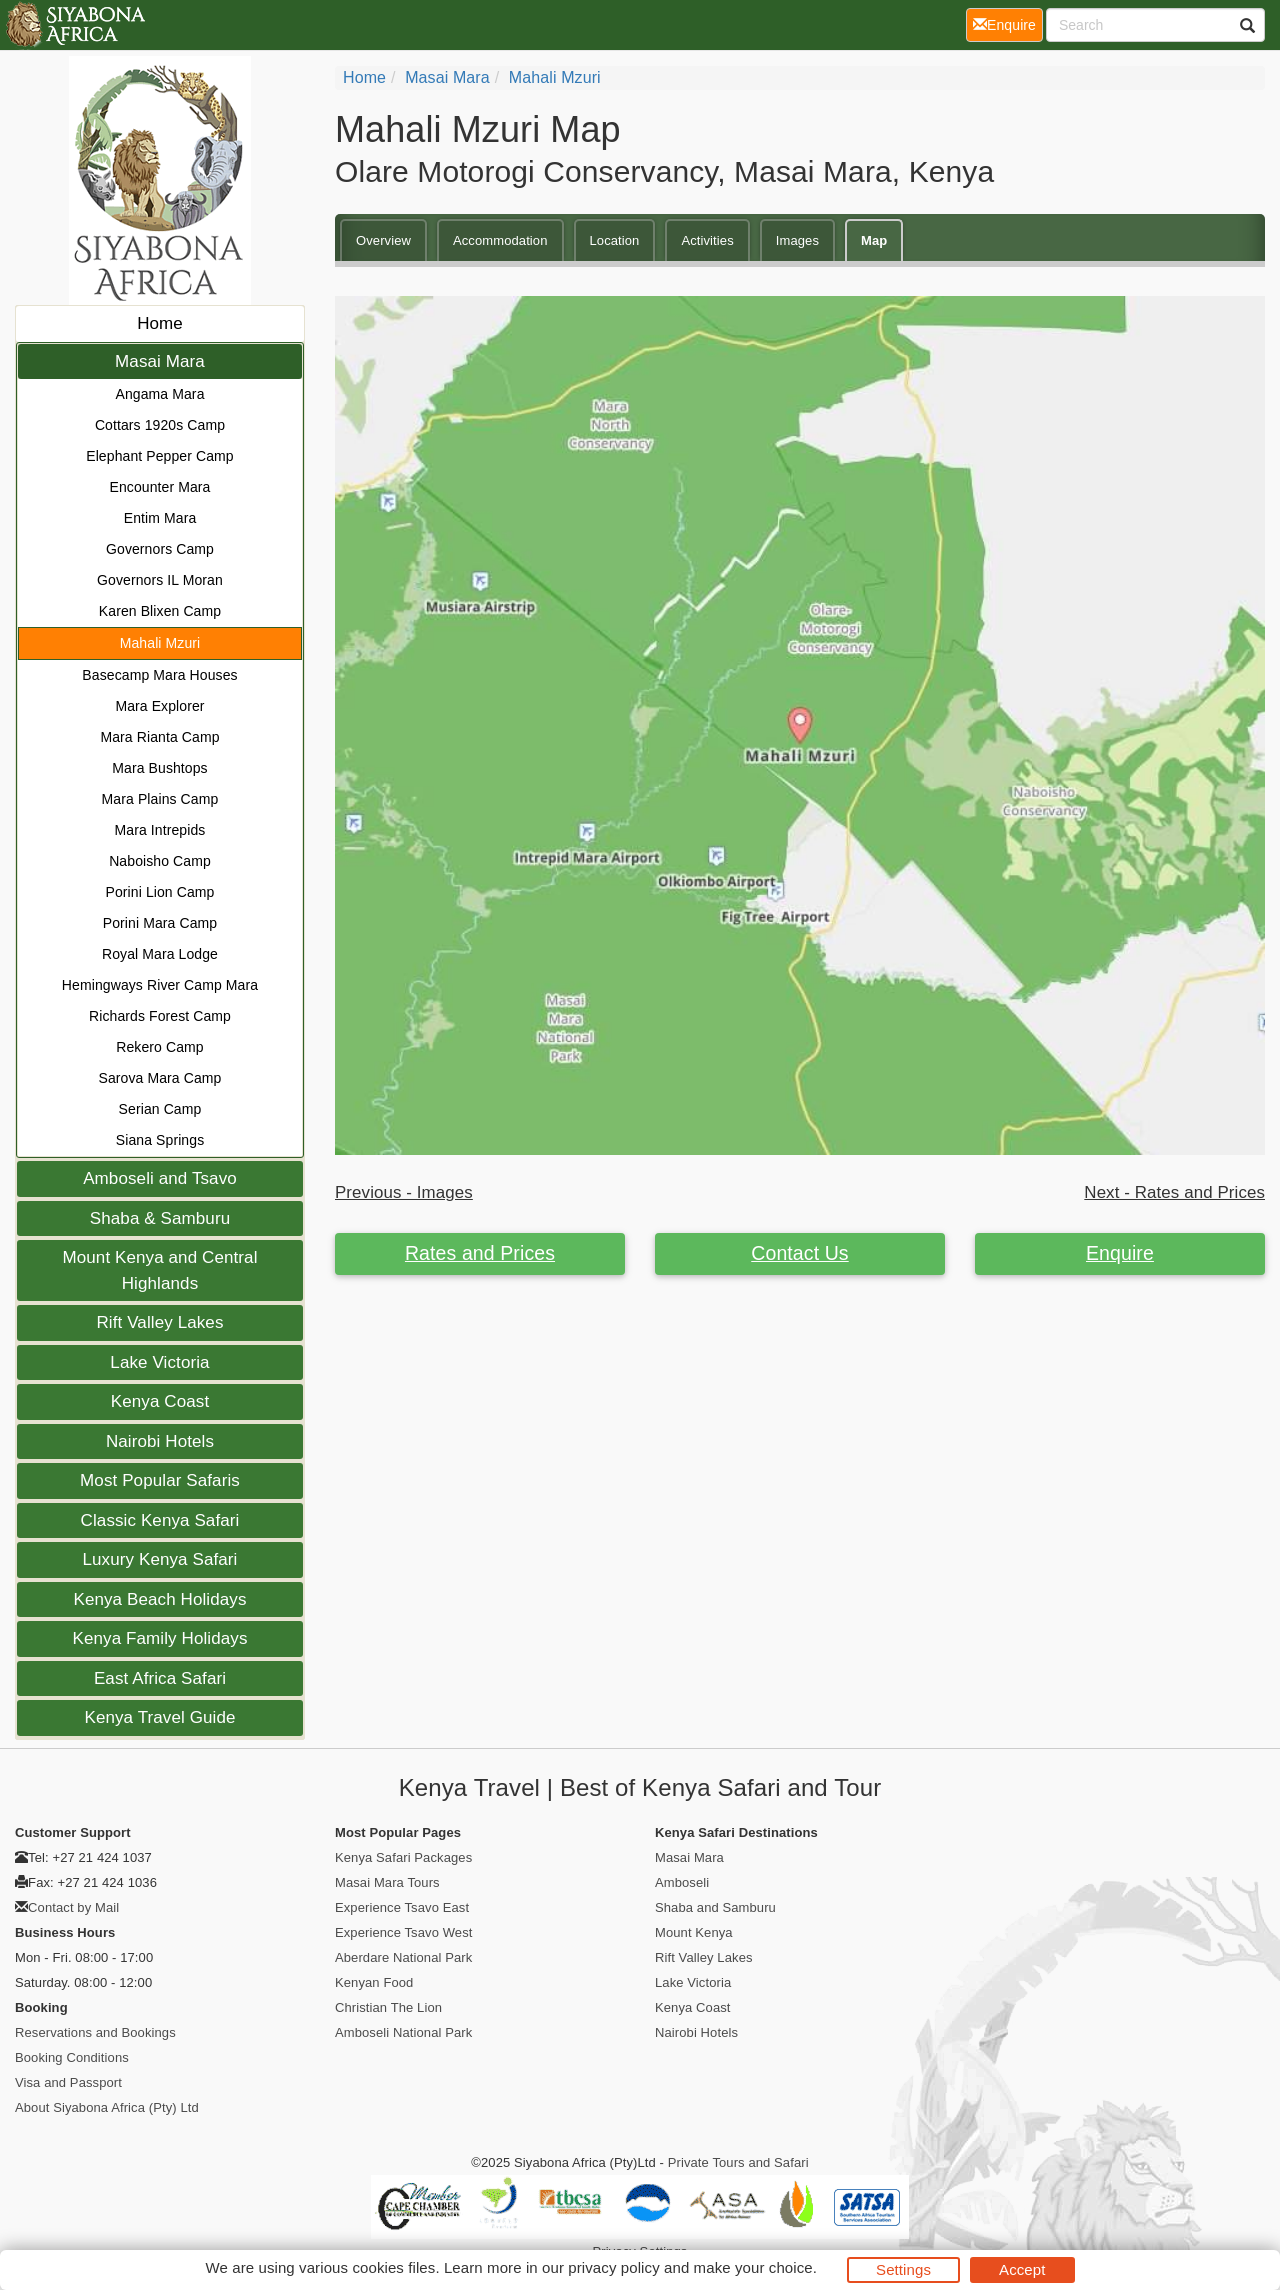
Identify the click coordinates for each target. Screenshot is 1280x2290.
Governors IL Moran (160, 580)
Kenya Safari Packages (403, 1857)
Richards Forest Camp (160, 1016)
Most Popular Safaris (160, 1480)
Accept (1022, 2269)
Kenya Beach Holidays (159, 1599)
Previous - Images (404, 1192)
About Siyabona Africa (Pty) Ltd (107, 2107)
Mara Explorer (159, 706)
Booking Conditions (72, 2057)
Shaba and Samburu (715, 1907)
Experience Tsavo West (403, 1932)
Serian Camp (160, 1109)
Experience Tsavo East (402, 1907)
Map (874, 240)
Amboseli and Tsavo (160, 1178)
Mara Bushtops (159, 768)
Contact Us (799, 1253)
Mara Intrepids (160, 830)
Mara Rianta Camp (159, 737)
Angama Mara (159, 394)
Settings (903, 2269)
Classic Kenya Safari (160, 1520)
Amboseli (682, 1882)
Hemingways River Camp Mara (160, 985)
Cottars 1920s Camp (160, 425)
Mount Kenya (694, 1932)
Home (160, 323)
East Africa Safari (160, 1678)
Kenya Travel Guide (159, 1717)
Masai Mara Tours (387, 1882)
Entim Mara (160, 518)
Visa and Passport (68, 2082)
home (364, 77)
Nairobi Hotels (160, 1441)
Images (797, 240)
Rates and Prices (480, 1253)
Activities (707, 240)
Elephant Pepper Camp (160, 456)
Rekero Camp (159, 1047)
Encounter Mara (159, 487)
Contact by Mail (73, 1907)
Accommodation (500, 240)
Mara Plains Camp (160, 799)
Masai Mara (160, 361)
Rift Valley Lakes (159, 1322)
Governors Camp (160, 549)
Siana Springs (160, 1140)
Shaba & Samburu (160, 1218)
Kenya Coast (160, 1401)
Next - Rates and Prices (1174, 1192)
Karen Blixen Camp (160, 611)
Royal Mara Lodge (160, 954)
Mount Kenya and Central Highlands (159, 1270)
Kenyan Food (374, 1982)
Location (615, 240)
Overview (383, 240)
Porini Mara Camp (160, 923)
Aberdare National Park (403, 1957)
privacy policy (613, 2267)
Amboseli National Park (403, 2032)
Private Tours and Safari (738, 2162)
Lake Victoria (159, 1362)
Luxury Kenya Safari (160, 1559)
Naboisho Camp (160, 861)
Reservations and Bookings (95, 2032)
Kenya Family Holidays (160, 1638)
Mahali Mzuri (160, 643)
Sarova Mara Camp (160, 1078)
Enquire (1120, 1253)
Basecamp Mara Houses (159, 675)
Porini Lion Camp (160, 892)
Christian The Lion (388, 2007)
